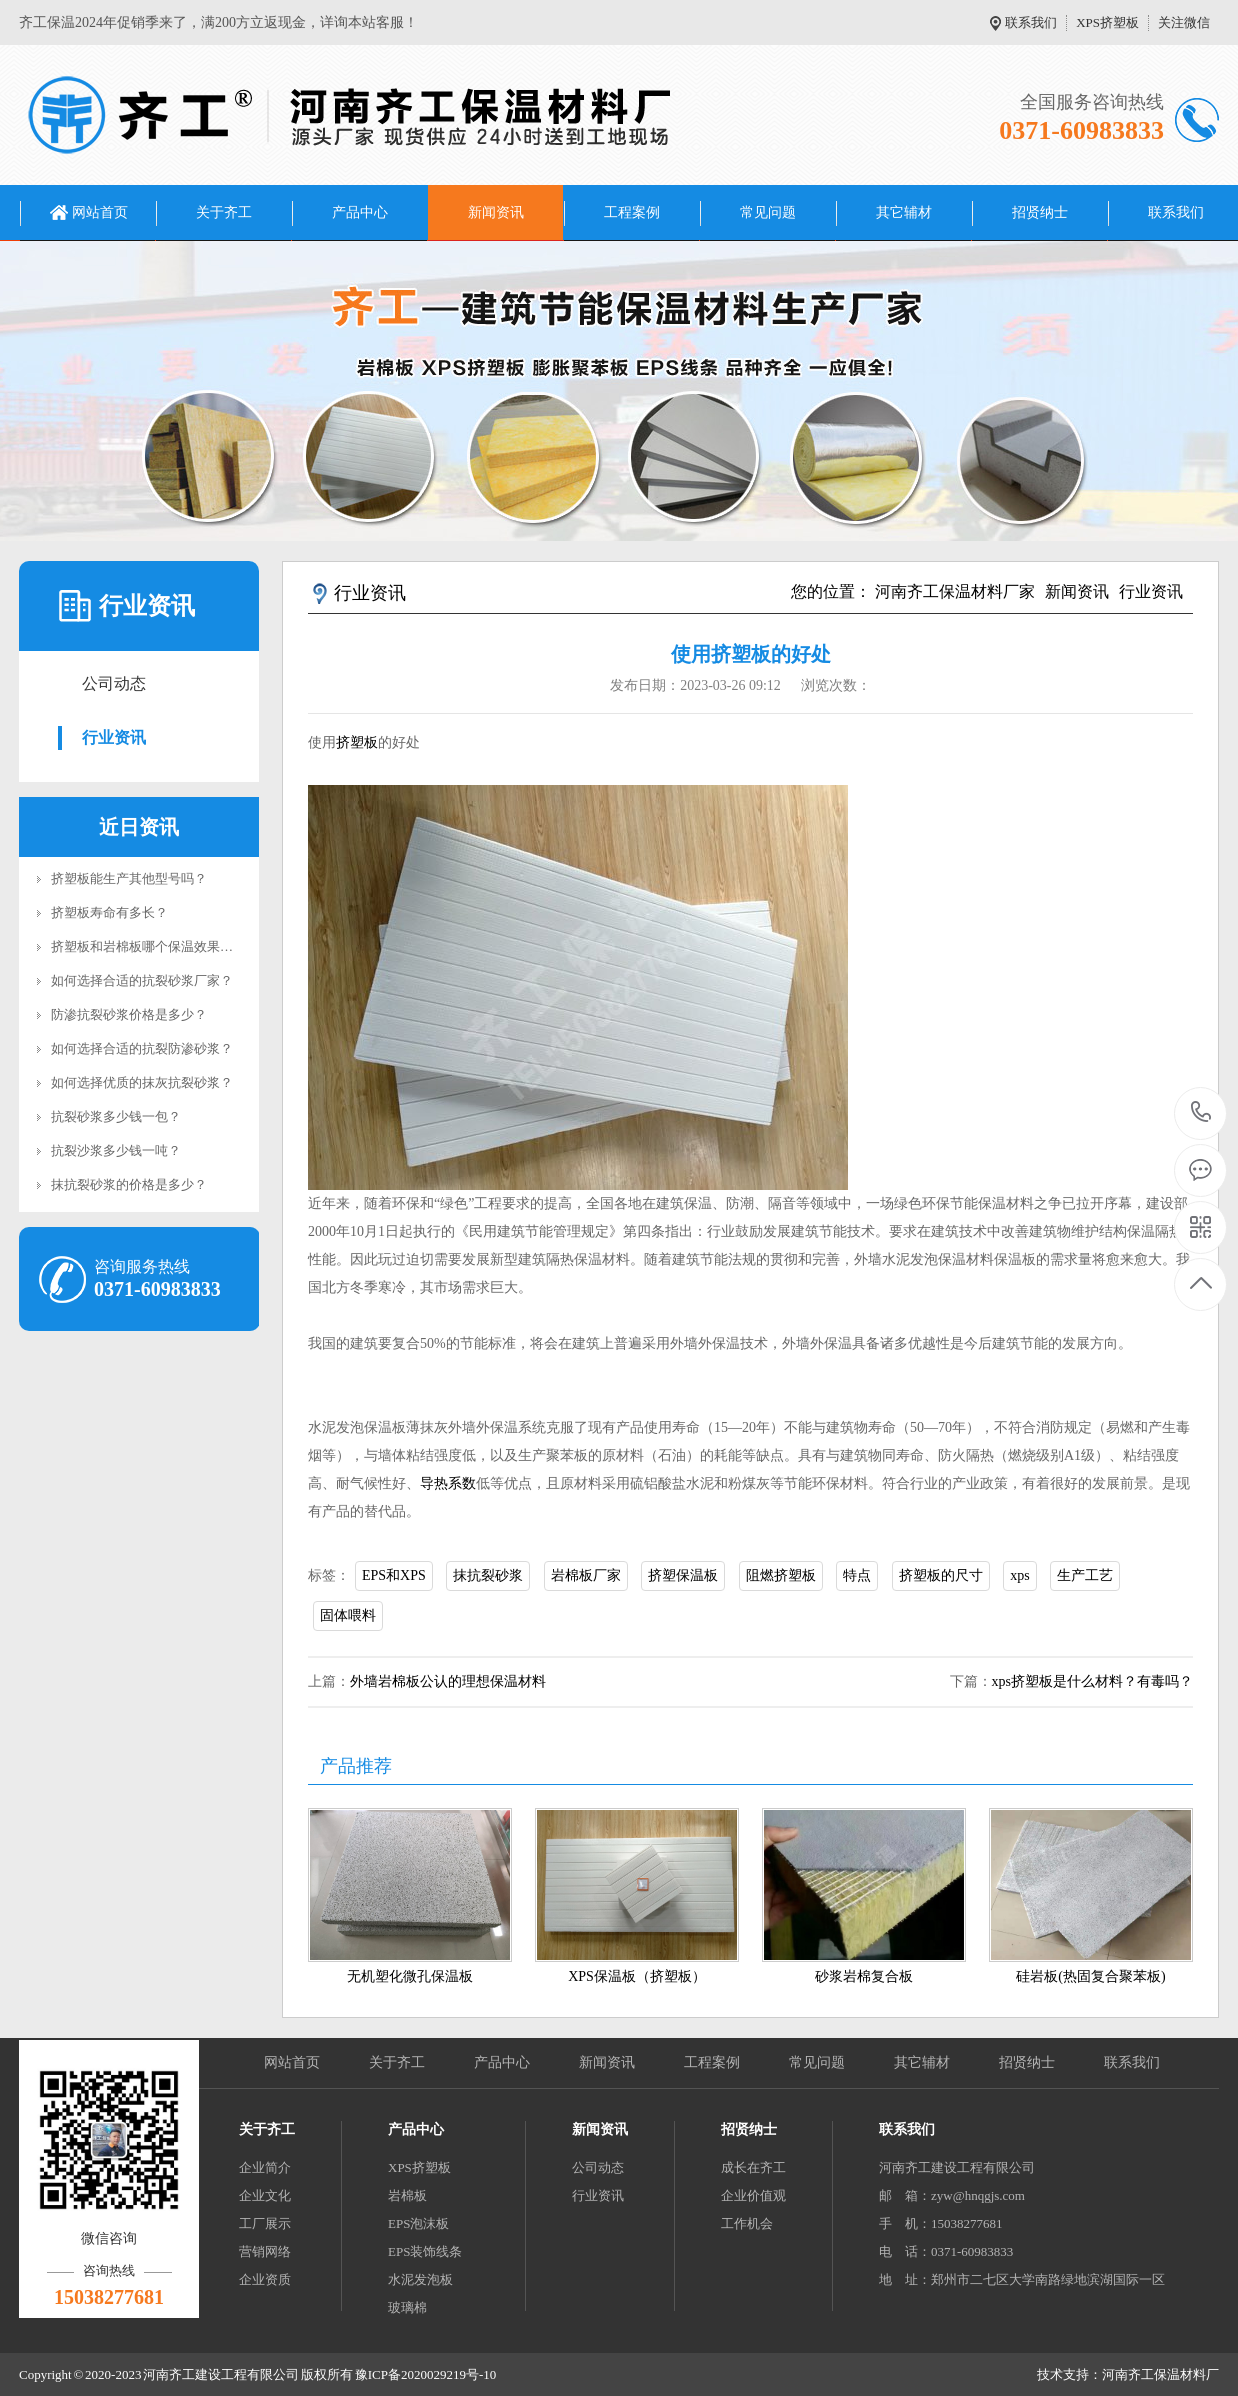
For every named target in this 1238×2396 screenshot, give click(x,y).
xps (1019, 1575)
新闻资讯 (496, 212)
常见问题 (768, 212)
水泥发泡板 (420, 2279)
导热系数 (448, 1483)
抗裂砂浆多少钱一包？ (116, 1116)
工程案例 (632, 212)
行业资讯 (114, 737)
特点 (857, 1575)
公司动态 (114, 683)
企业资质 (265, 2279)
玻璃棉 (407, 2307)
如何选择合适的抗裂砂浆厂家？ (142, 980)
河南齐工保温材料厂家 (955, 591)
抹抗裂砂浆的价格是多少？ (129, 1184)
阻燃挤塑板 (781, 1575)
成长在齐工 (753, 2167)
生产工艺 (1085, 1575)
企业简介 (265, 2167)
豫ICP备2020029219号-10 (426, 2374)
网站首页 (100, 212)
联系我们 (1031, 22)
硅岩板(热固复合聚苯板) (1090, 1976)
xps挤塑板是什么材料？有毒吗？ (1092, 1681)
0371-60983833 (1201, 1113)
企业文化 (265, 2195)
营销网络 (265, 2251)
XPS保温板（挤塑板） (637, 1976)
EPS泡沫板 (418, 2223)
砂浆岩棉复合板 (864, 1976)
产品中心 (360, 212)
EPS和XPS (394, 1575)
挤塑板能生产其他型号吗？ (129, 878)
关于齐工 (224, 212)
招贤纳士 (1040, 212)
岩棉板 (407, 2195)
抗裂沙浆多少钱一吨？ (116, 1150)
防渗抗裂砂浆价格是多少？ (129, 1014)
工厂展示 (265, 2223)
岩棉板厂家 (586, 1575)
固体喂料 (348, 1615)
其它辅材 (904, 212)
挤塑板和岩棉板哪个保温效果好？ (148, 946)
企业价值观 (753, 2195)
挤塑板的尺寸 (941, 1575)
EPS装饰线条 (425, 2251)
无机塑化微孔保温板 (410, 1976)
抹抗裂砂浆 (488, 1575)
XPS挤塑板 (1107, 22)
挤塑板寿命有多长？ (109, 912)
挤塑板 (357, 742)
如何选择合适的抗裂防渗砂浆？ (142, 1048)
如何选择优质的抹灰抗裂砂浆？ (142, 1082)
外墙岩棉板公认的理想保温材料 (448, 1681)
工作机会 (747, 2223)
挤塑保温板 (683, 1575)
